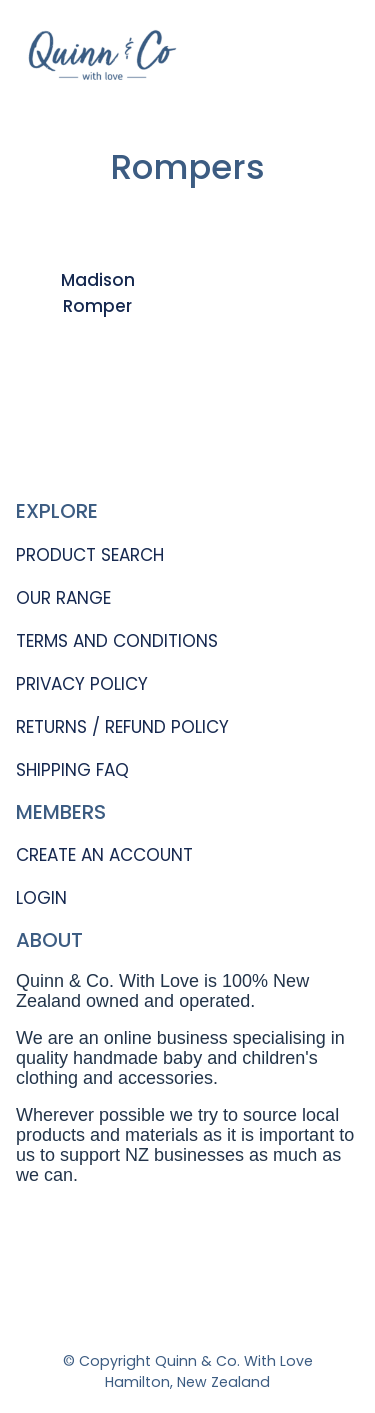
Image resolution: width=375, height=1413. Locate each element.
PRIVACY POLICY (82, 684)
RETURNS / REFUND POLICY (122, 727)
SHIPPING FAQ (72, 770)
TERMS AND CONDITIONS (117, 641)
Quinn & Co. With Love (234, 1361)
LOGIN (41, 898)
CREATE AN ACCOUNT (104, 855)
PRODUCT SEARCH (90, 555)
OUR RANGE (63, 598)
